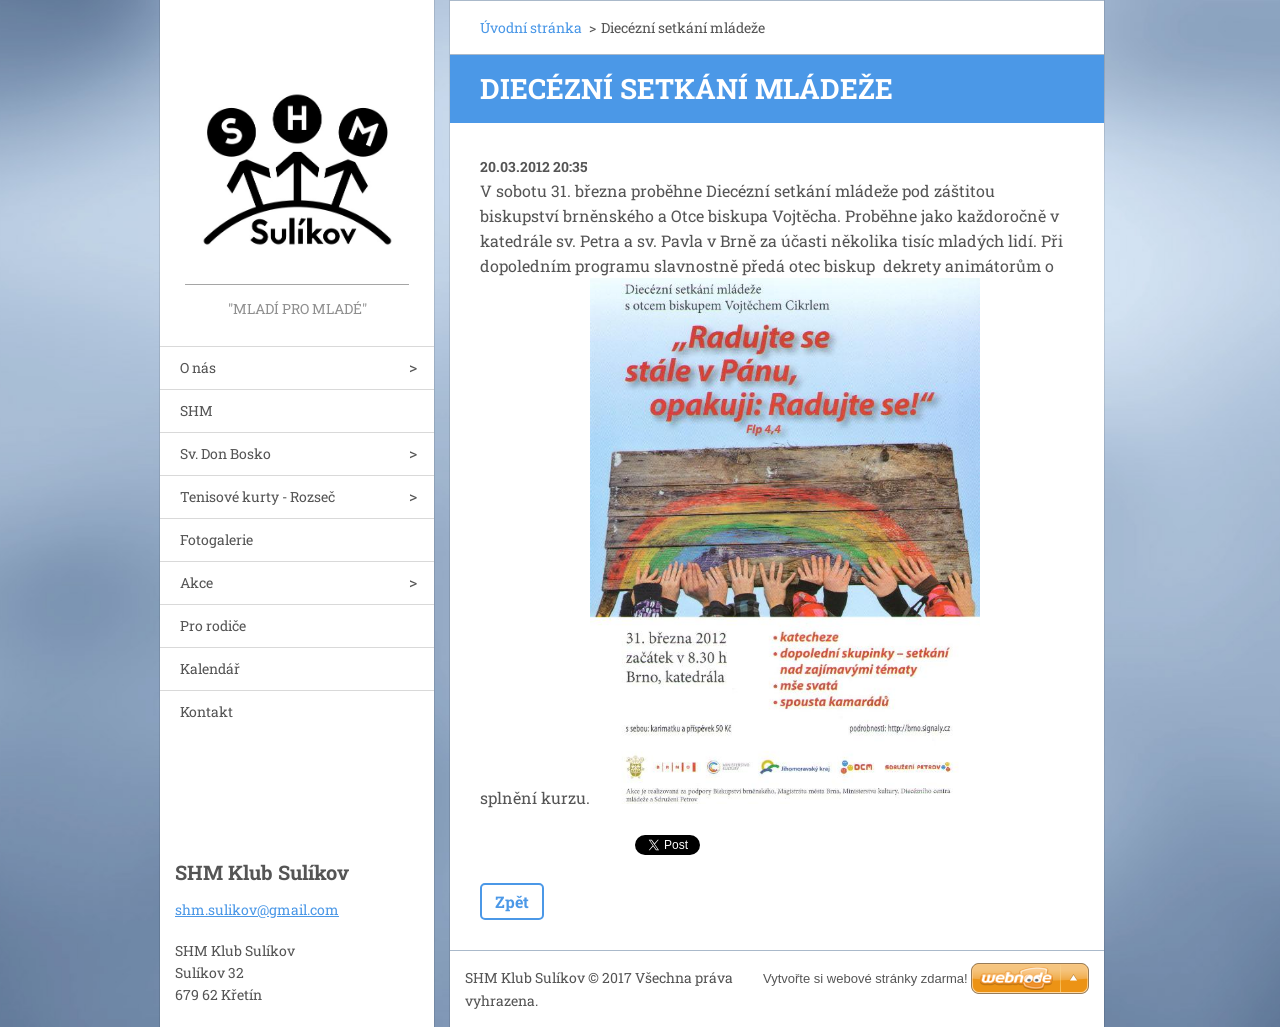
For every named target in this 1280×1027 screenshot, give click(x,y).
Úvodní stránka (531, 27)
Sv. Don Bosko (225, 453)
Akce (196, 582)
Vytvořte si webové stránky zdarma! (865, 978)
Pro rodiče (213, 625)
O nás (198, 367)
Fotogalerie (216, 539)
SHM (196, 410)
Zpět (512, 901)
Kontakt (206, 711)
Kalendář (210, 668)
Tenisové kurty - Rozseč (257, 496)
